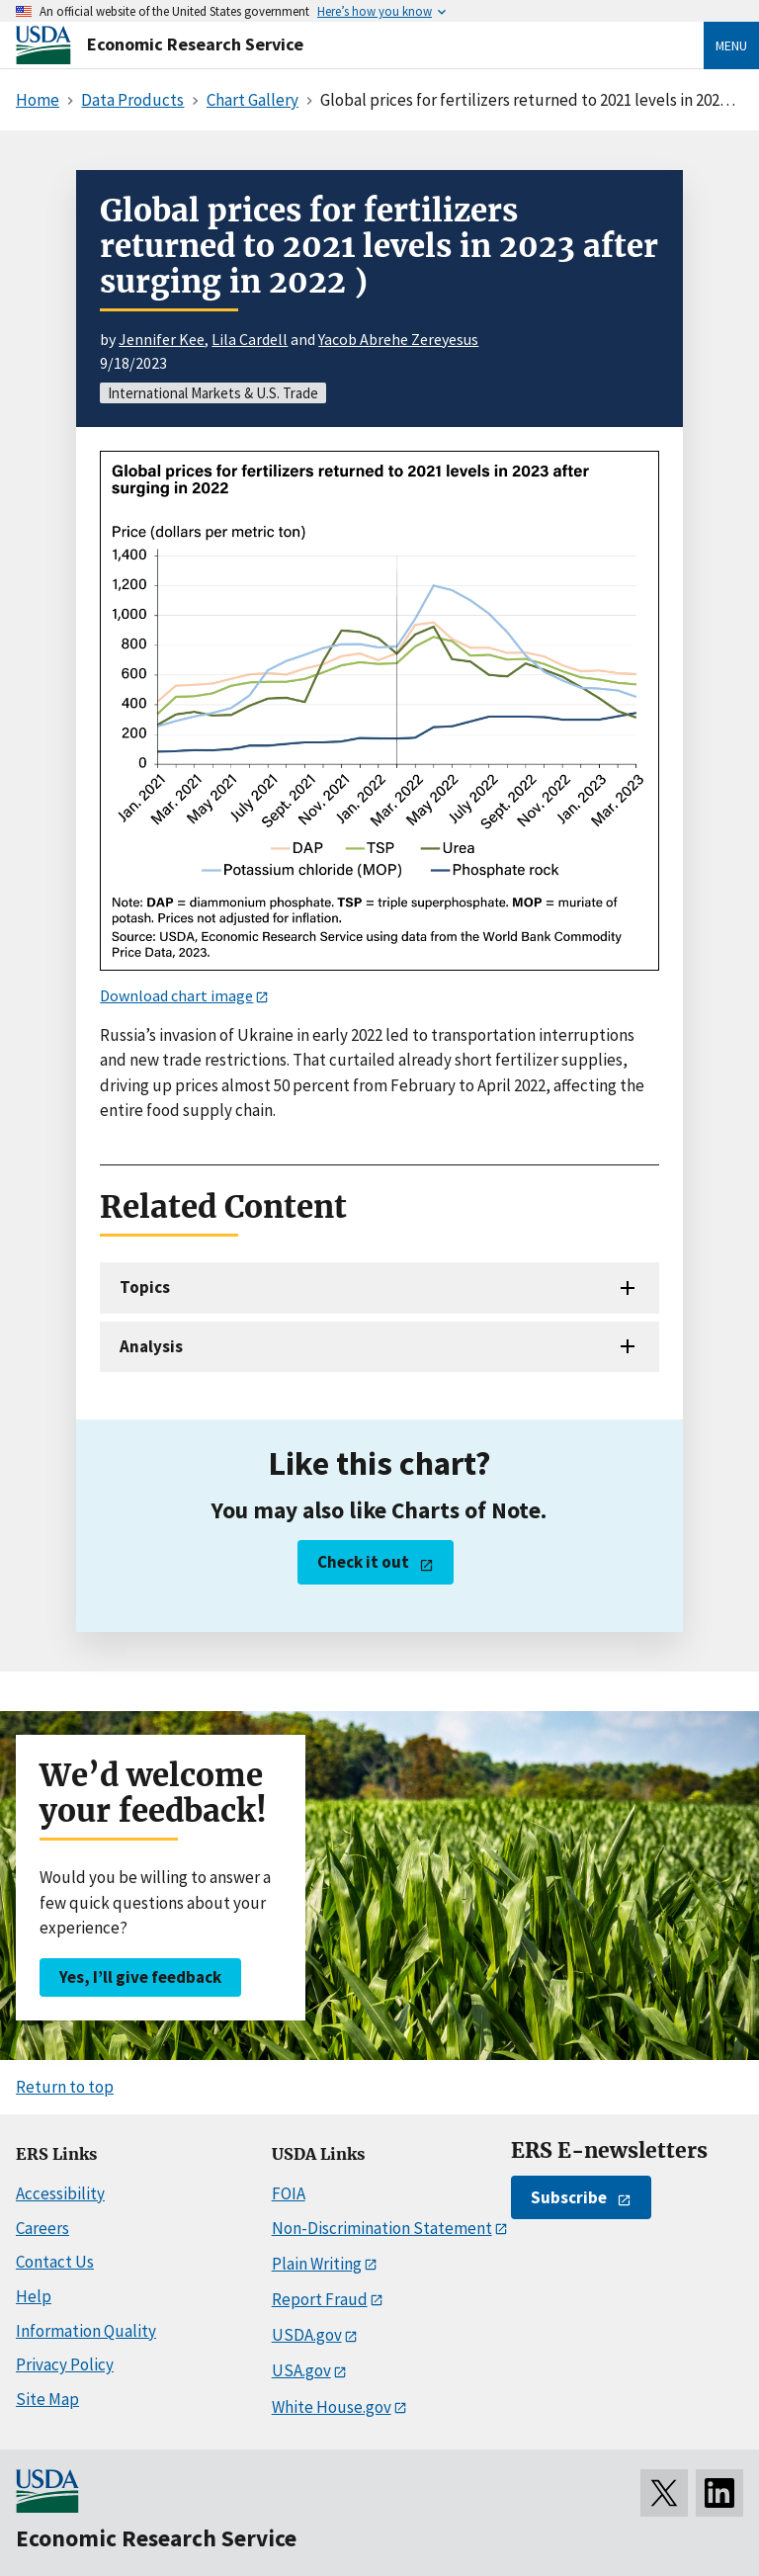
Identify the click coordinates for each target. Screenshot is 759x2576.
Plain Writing (317, 2264)
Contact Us (55, 2262)
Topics (145, 1287)
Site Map (47, 2399)
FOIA (288, 2193)
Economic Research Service (195, 44)
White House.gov (331, 2407)
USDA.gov (307, 2335)
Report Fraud (320, 2299)
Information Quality (86, 2331)
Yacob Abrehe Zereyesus (398, 339)
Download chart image (176, 995)
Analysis (151, 1346)
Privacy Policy (65, 2364)
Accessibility (60, 2193)
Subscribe (569, 2197)
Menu (731, 45)
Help (33, 2296)
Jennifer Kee (162, 339)
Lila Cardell (249, 339)
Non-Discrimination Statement (382, 2228)
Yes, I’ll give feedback (140, 1977)
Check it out (363, 1562)
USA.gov (301, 2370)
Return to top (65, 2087)
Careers (42, 2228)
